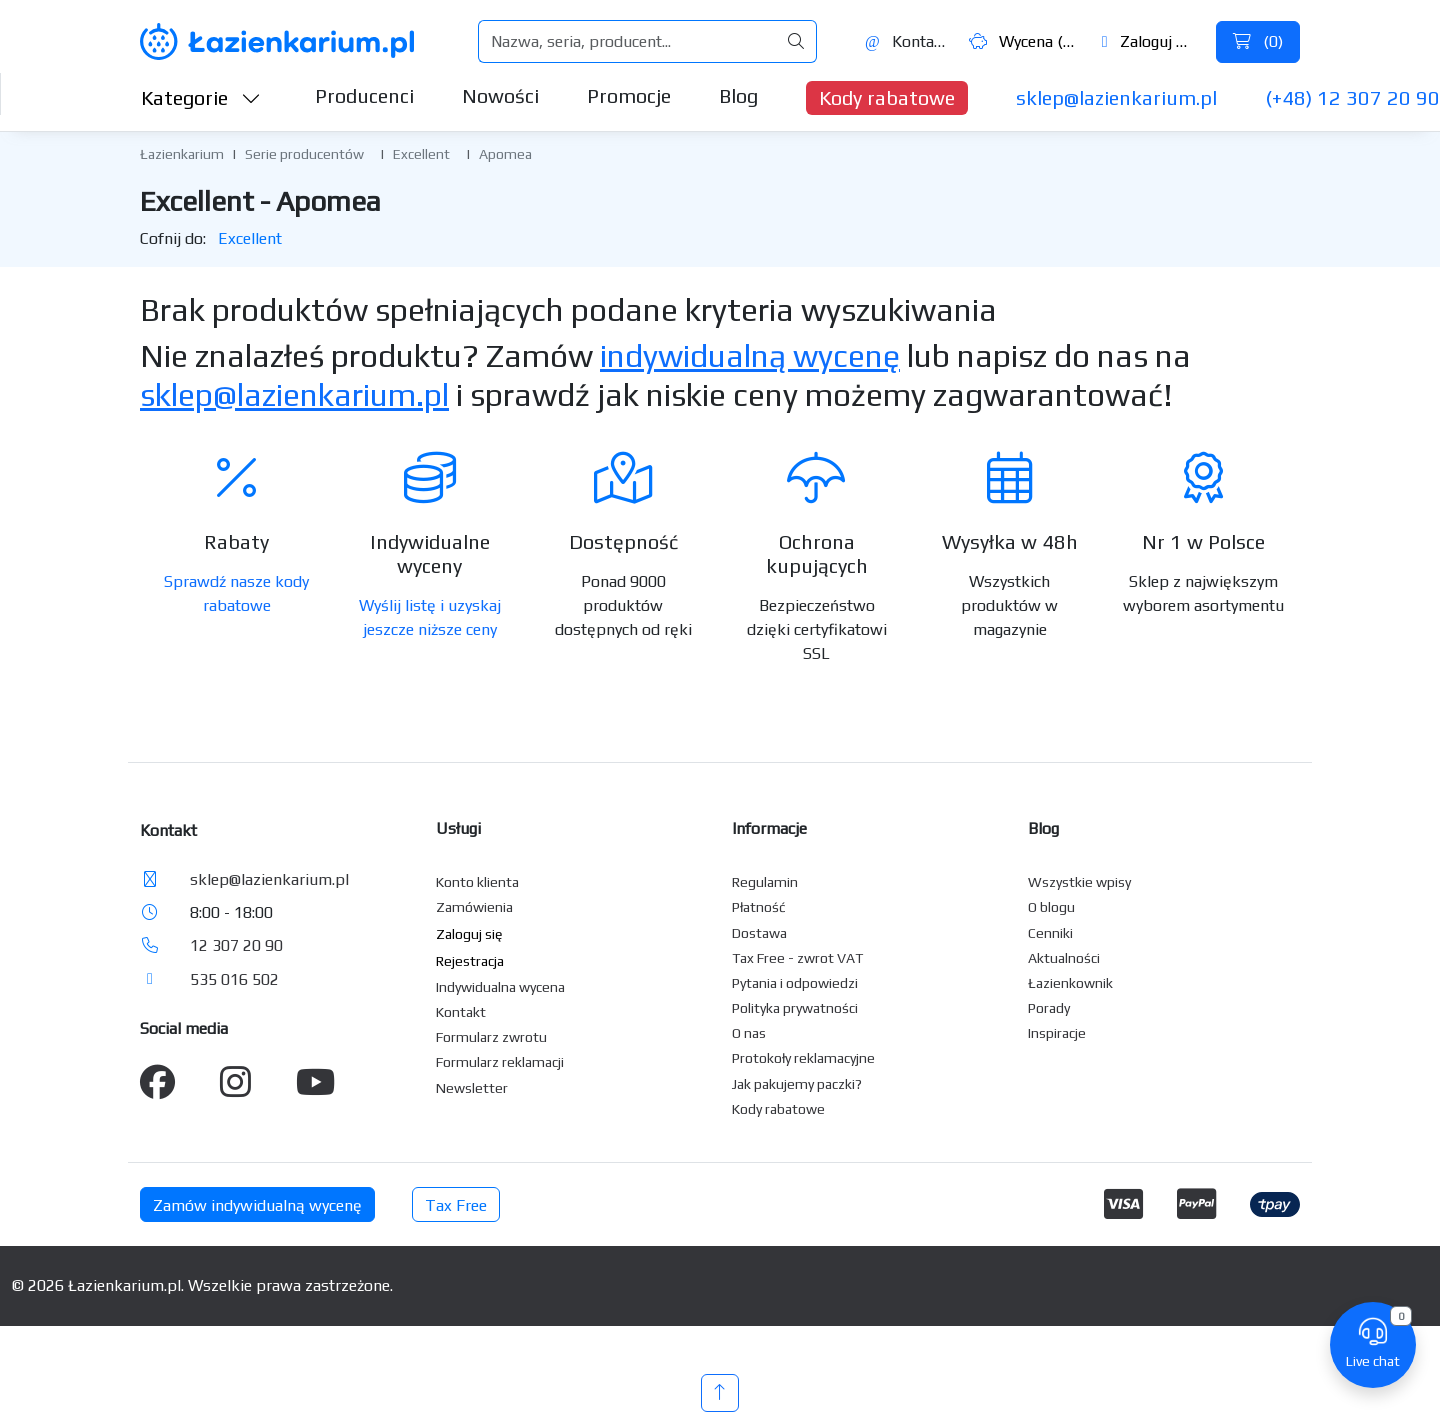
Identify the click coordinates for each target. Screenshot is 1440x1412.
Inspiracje (1057, 1033)
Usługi (458, 828)
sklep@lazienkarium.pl (1116, 97)
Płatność (759, 907)
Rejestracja (470, 961)
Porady (1049, 1008)
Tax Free (456, 1205)
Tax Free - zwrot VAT (797, 958)
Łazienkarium (182, 154)
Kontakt (906, 41)
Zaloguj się (1149, 41)
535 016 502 (234, 979)
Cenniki (1050, 933)
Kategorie (201, 97)
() (1258, 41)
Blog (738, 95)
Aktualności (1064, 958)
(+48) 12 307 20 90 (1352, 97)
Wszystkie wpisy (1079, 882)
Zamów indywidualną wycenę (257, 1205)
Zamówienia (474, 907)
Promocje (629, 95)
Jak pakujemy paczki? (797, 1084)
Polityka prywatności (795, 1008)
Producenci (364, 95)
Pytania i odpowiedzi (795, 983)
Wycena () (1023, 41)
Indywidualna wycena (500, 987)
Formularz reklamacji (500, 1062)
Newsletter (472, 1088)
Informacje (769, 828)
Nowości (500, 95)
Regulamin (765, 882)
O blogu (1051, 907)
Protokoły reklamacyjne (803, 1058)
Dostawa (759, 933)
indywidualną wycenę (750, 355)
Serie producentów (304, 154)
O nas (749, 1033)
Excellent (421, 154)
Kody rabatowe (887, 97)
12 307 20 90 (236, 945)
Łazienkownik (1070, 983)
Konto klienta (477, 882)
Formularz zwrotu (491, 1037)
